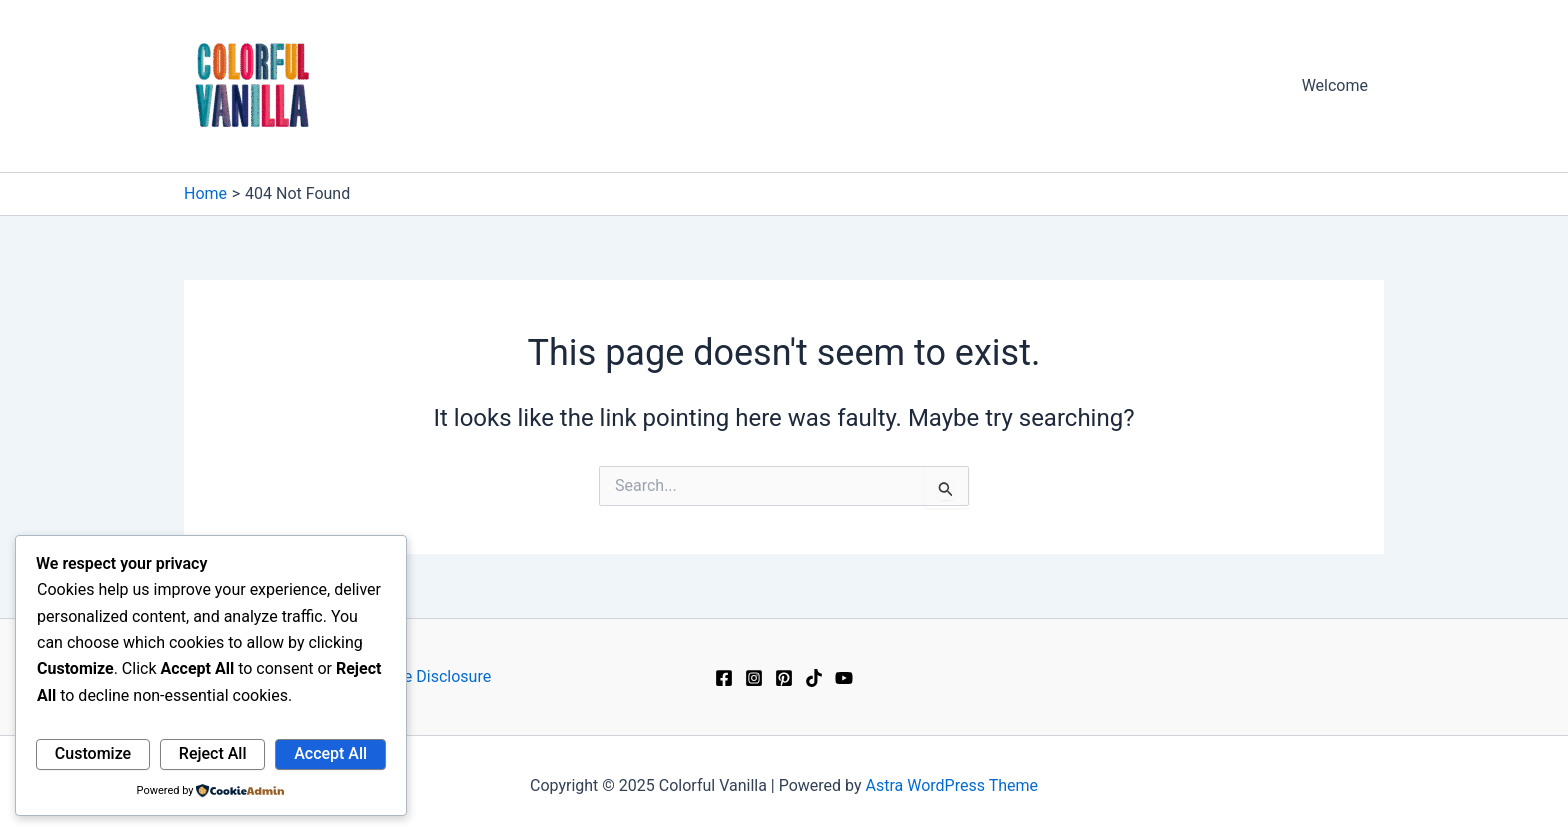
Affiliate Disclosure (424, 676)
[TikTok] (814, 678)
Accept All (330, 753)
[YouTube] (844, 678)
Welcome (1335, 85)
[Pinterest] (784, 678)
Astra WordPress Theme (952, 785)
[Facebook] (724, 678)
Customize (93, 753)
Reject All (213, 753)
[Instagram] (754, 678)
